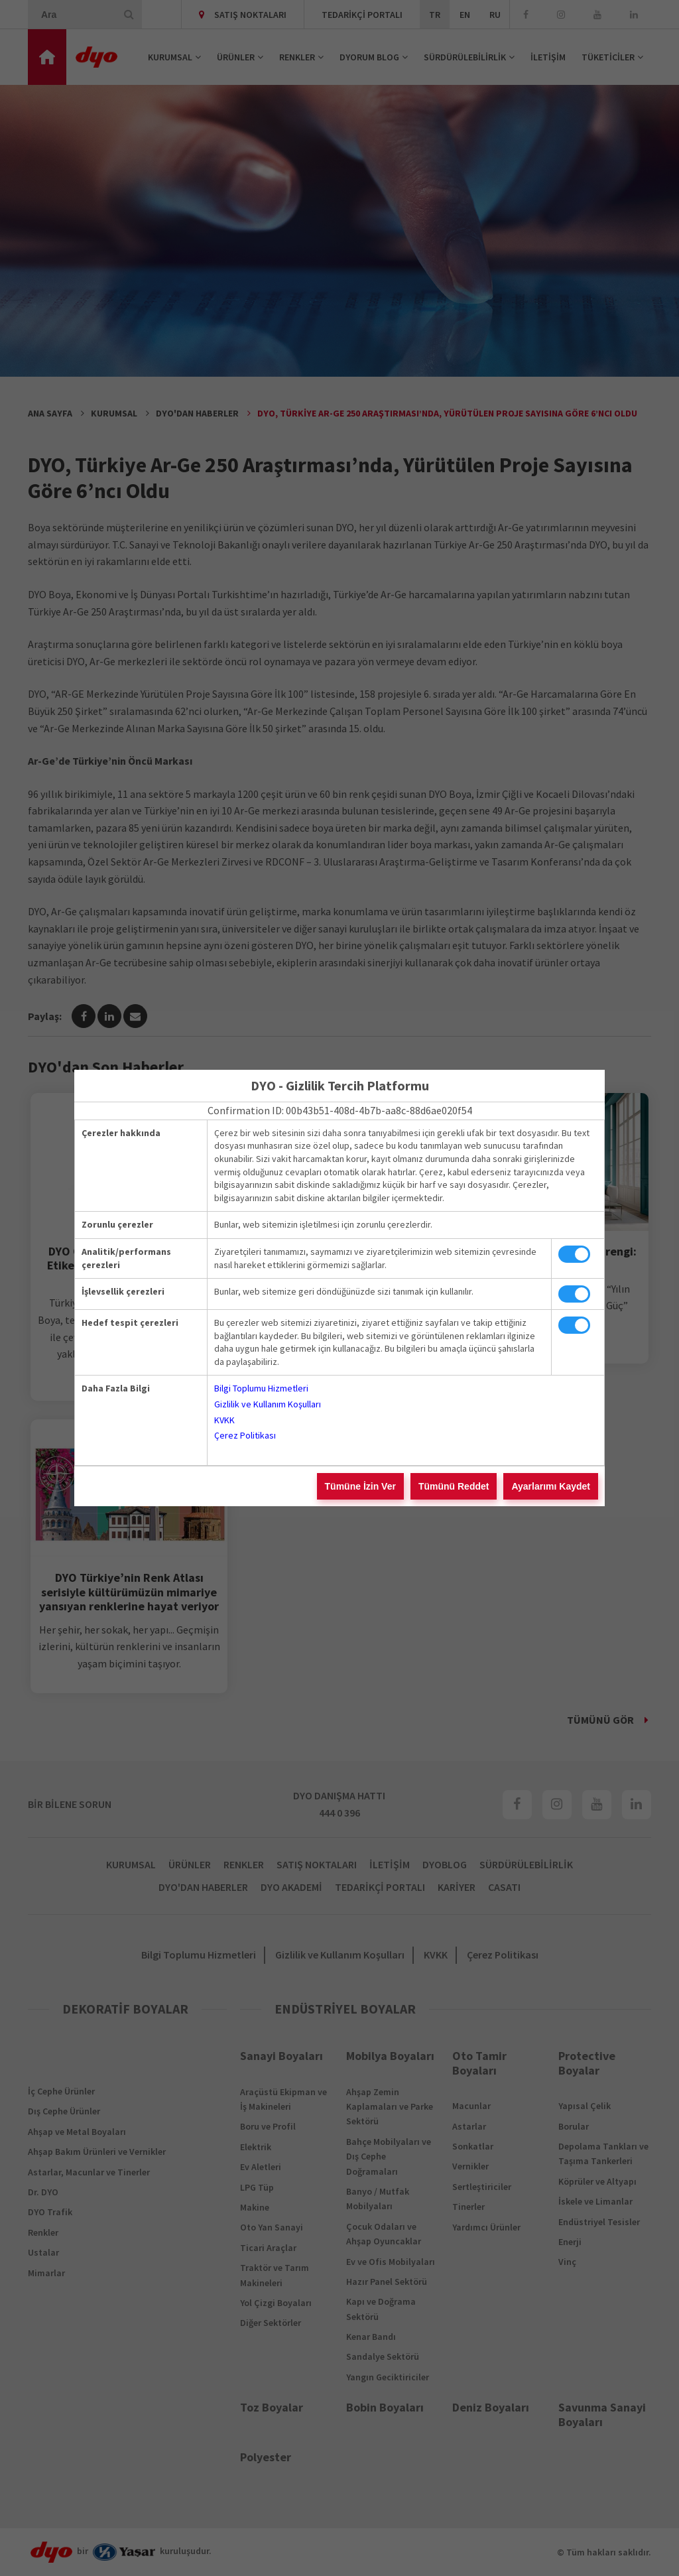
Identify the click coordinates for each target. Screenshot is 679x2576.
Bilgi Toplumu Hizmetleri (261, 1388)
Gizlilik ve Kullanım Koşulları (267, 1404)
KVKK (224, 1420)
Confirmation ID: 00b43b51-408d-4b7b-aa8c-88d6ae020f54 (340, 1110)
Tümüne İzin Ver (360, 1486)
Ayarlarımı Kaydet (550, 1486)
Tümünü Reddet (453, 1486)
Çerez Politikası (245, 1435)
